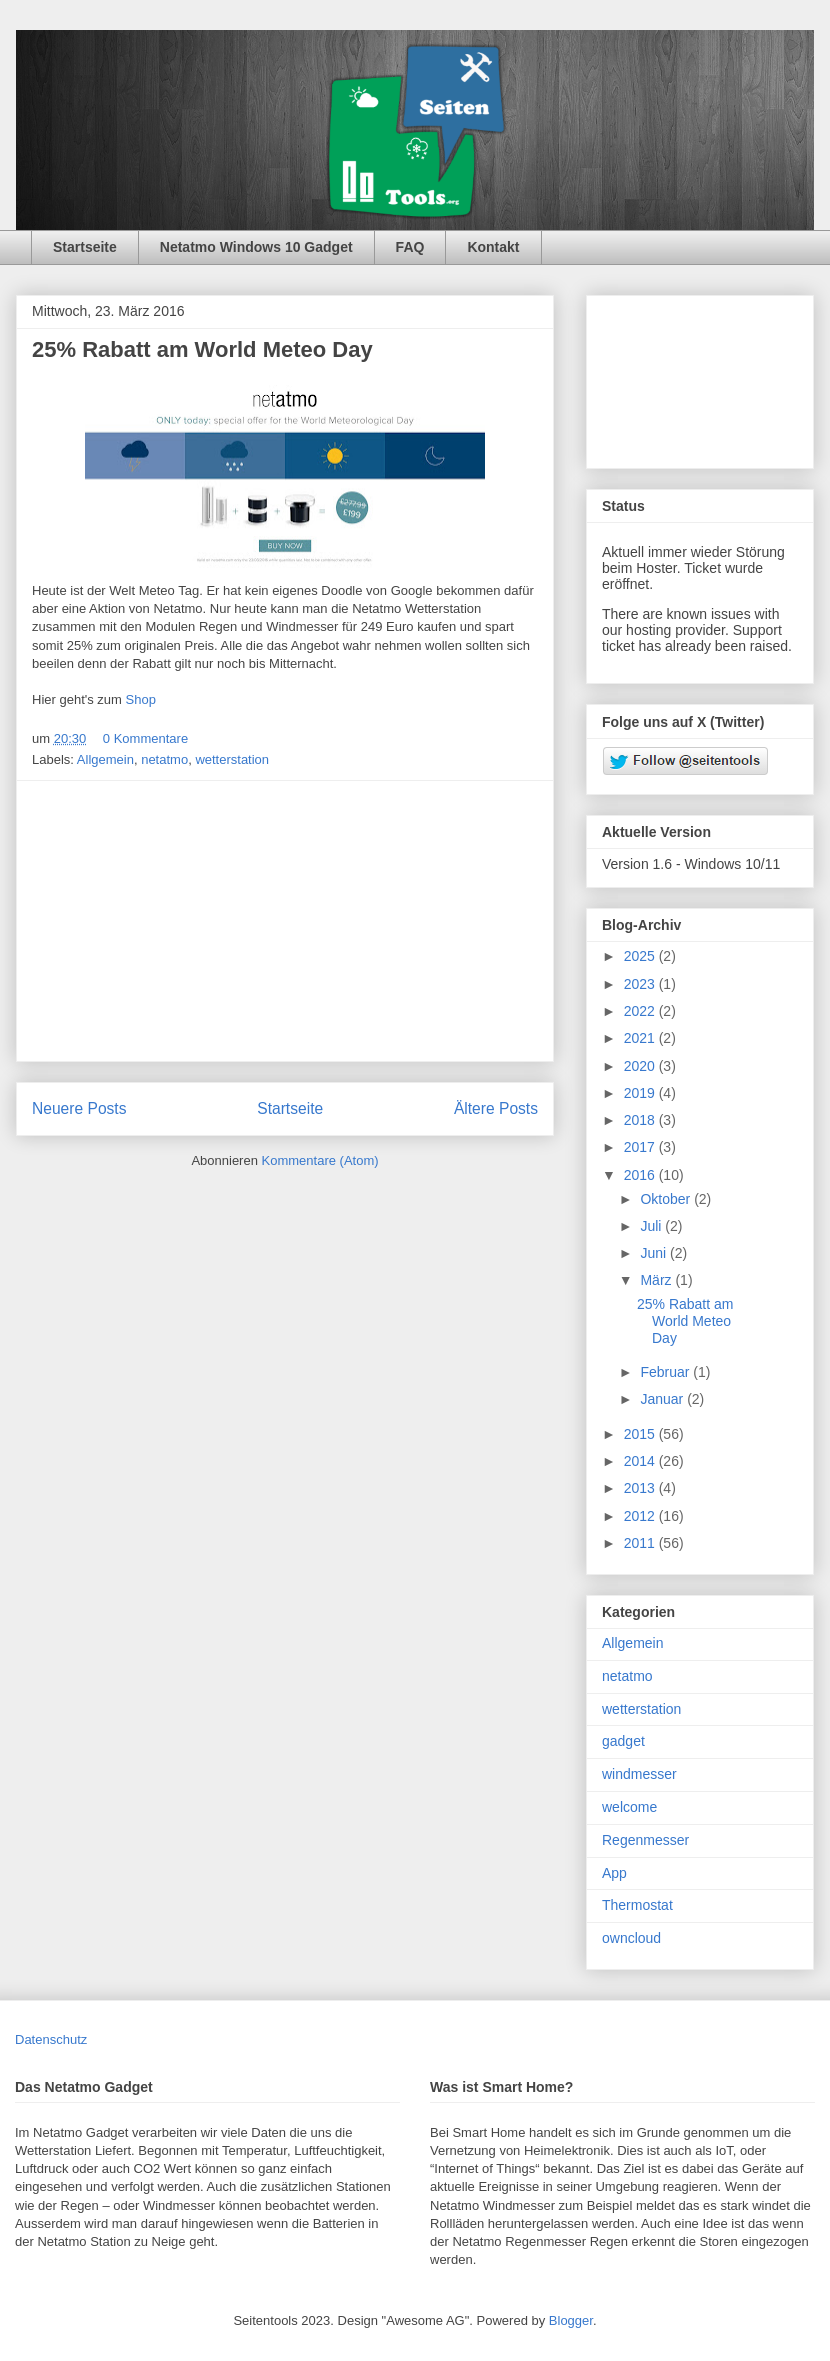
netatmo (164, 759)
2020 (641, 1066)
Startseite (85, 247)
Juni (655, 1253)
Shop (141, 699)
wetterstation (232, 759)
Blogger (571, 2320)
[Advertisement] (285, 921)
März (657, 1280)
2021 (641, 1038)
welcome (629, 1807)
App (614, 1873)
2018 (641, 1120)
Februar (666, 1372)
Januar (663, 1399)
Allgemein (105, 759)
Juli (652, 1226)
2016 (641, 1175)
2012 (641, 1516)
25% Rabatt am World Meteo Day (202, 349)
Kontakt (493, 247)
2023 (641, 984)
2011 (641, 1543)
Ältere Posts (496, 1108)
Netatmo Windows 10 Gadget (256, 247)
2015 (641, 1434)
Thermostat (637, 1905)
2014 (641, 1461)
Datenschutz (51, 2039)
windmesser (639, 1774)
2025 (641, 956)
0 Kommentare (145, 738)
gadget (623, 1741)
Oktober (667, 1199)
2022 (641, 1011)
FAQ (410, 247)
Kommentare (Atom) (320, 1160)
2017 (641, 1147)
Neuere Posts (79, 1108)
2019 (641, 1093)
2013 (641, 1488)
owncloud (631, 1938)
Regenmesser (645, 1840)
